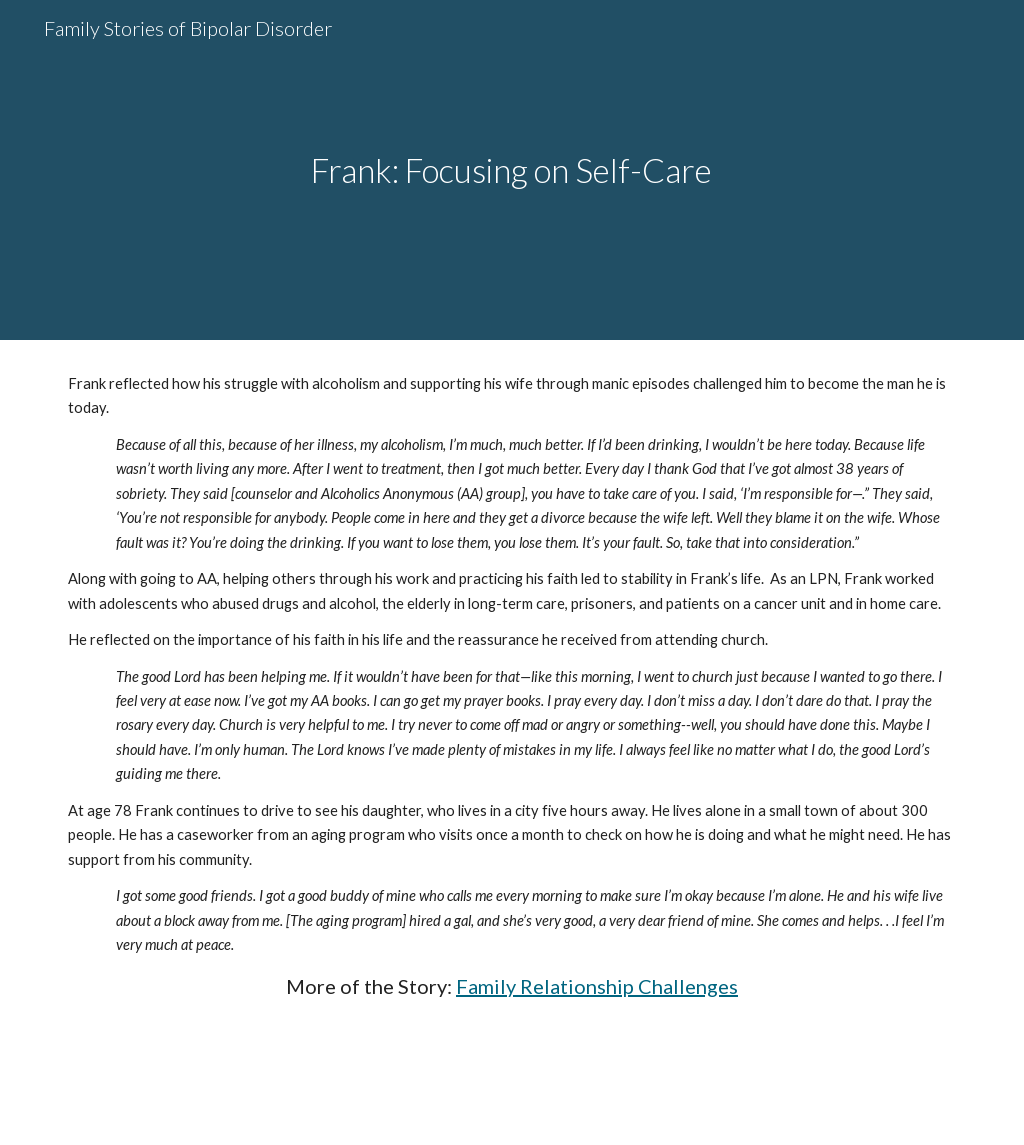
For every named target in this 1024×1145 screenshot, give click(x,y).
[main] (511, 170)
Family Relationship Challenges (597, 986)
